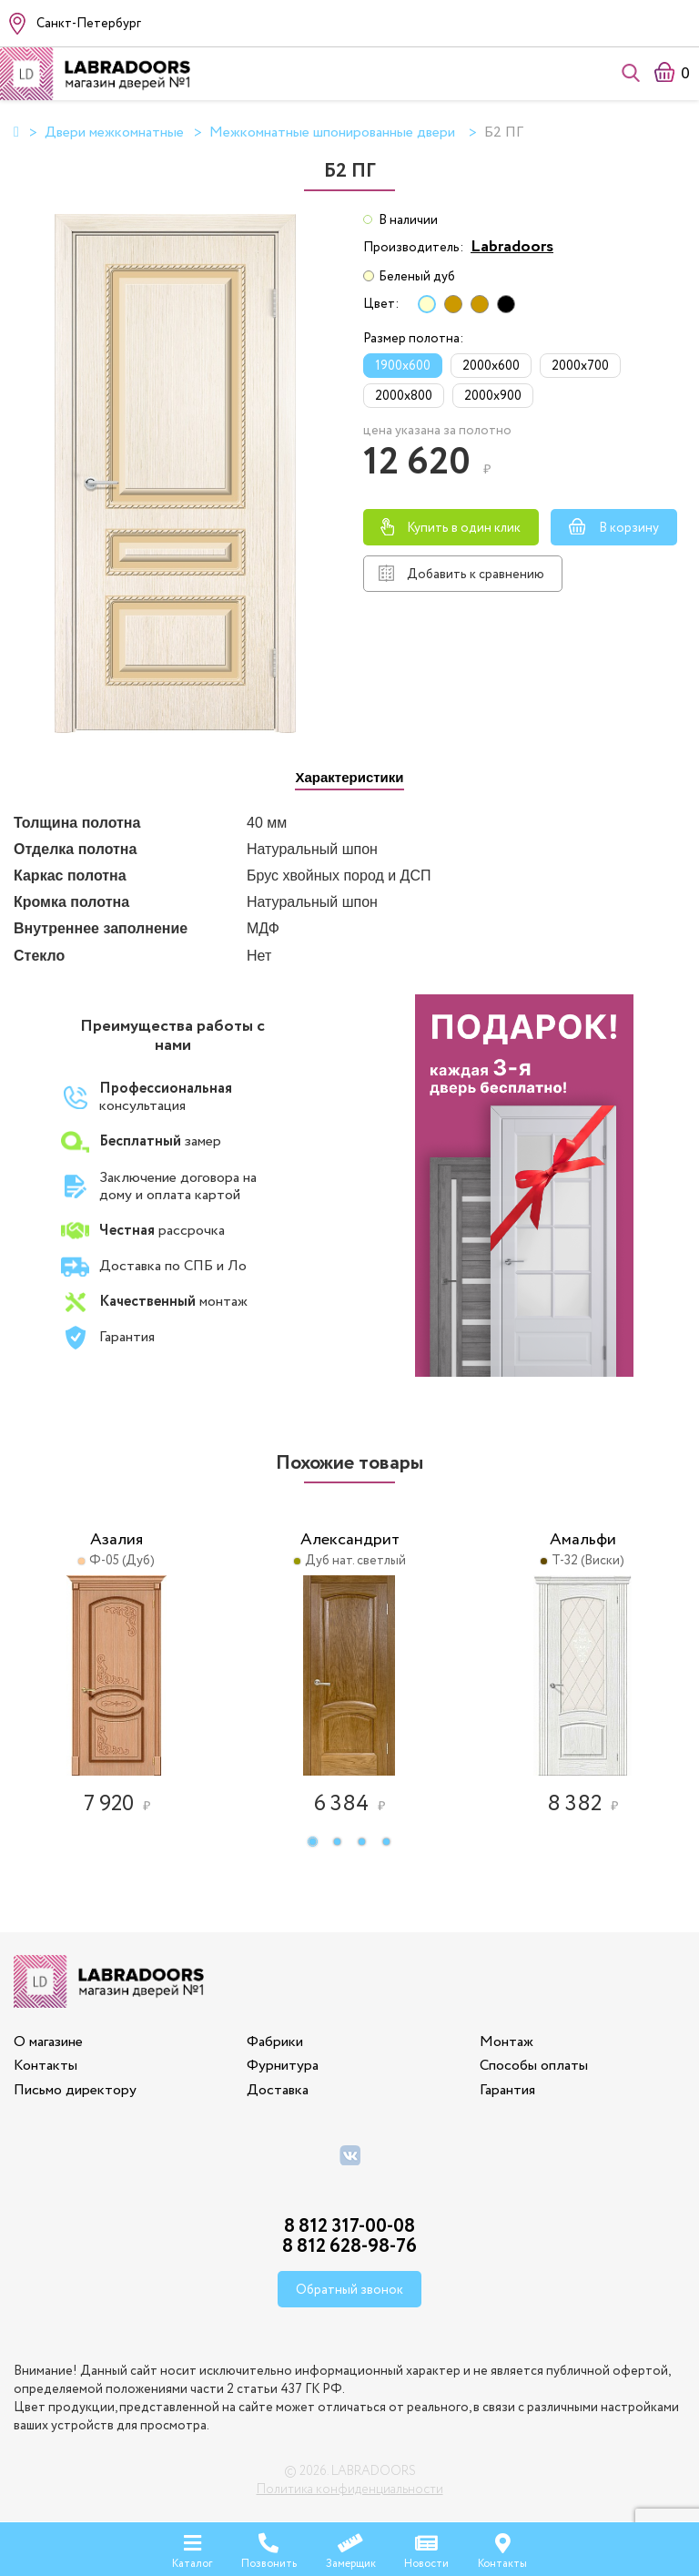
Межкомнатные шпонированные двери (334, 133)
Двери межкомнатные (114, 133)
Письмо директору (75, 2090)
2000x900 (493, 396)
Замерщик (351, 2548)
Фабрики (275, 2041)
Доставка (278, 2090)
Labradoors (512, 247)
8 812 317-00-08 (349, 2227)
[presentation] (349, 779)
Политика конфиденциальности (350, 2489)
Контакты (45, 2065)
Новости (426, 2548)
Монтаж (506, 2041)
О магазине (48, 2041)
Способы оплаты (534, 2065)
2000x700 (580, 366)
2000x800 (403, 396)
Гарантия (507, 2090)
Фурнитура (283, 2065)
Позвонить (269, 2548)
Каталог (192, 2548)
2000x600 (491, 366)
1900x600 (403, 366)
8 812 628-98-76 (349, 2247)
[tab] (349, 777)
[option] (116, 1661)
